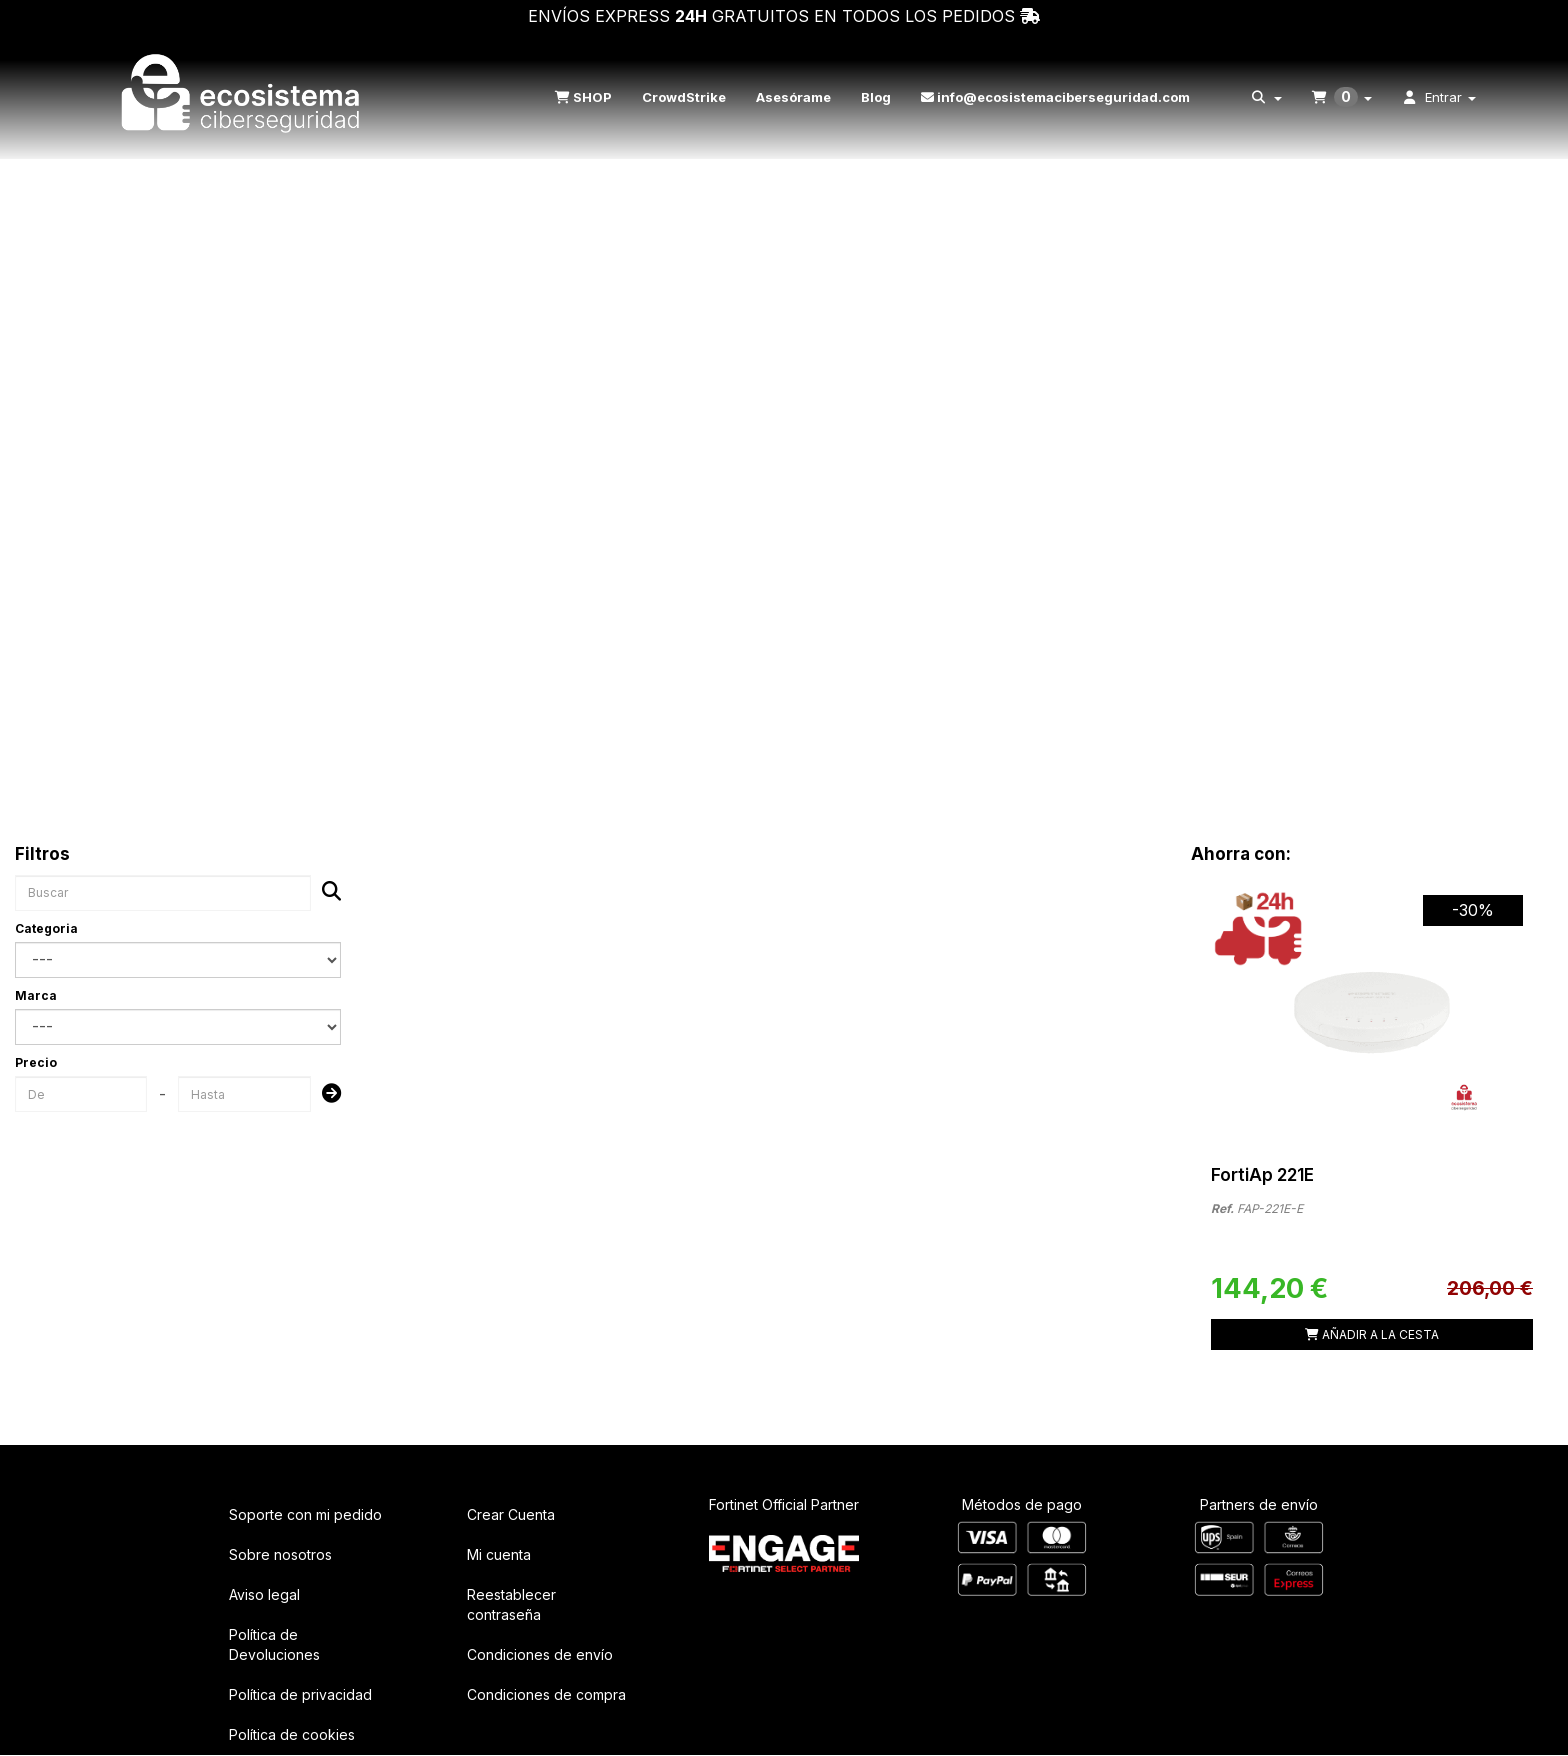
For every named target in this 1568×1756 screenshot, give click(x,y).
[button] (243, 97)
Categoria (46, 928)
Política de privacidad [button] (300, 1694)
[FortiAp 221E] (1372, 1005)
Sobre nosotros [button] (280, 1554)
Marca (36, 995)
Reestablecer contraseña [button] (511, 1604)
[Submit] (325, 1094)
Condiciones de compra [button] (546, 1694)
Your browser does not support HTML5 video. (784, 392)
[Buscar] (325, 892)
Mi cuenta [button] (499, 1554)
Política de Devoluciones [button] (274, 1644)
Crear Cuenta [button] (511, 1514)
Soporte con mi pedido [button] (305, 1514)
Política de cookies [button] (292, 1734)
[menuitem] (580, 97)
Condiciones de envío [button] (540, 1654)
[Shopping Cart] (1372, 1334)
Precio (36, 1062)
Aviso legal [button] (264, 1594)
